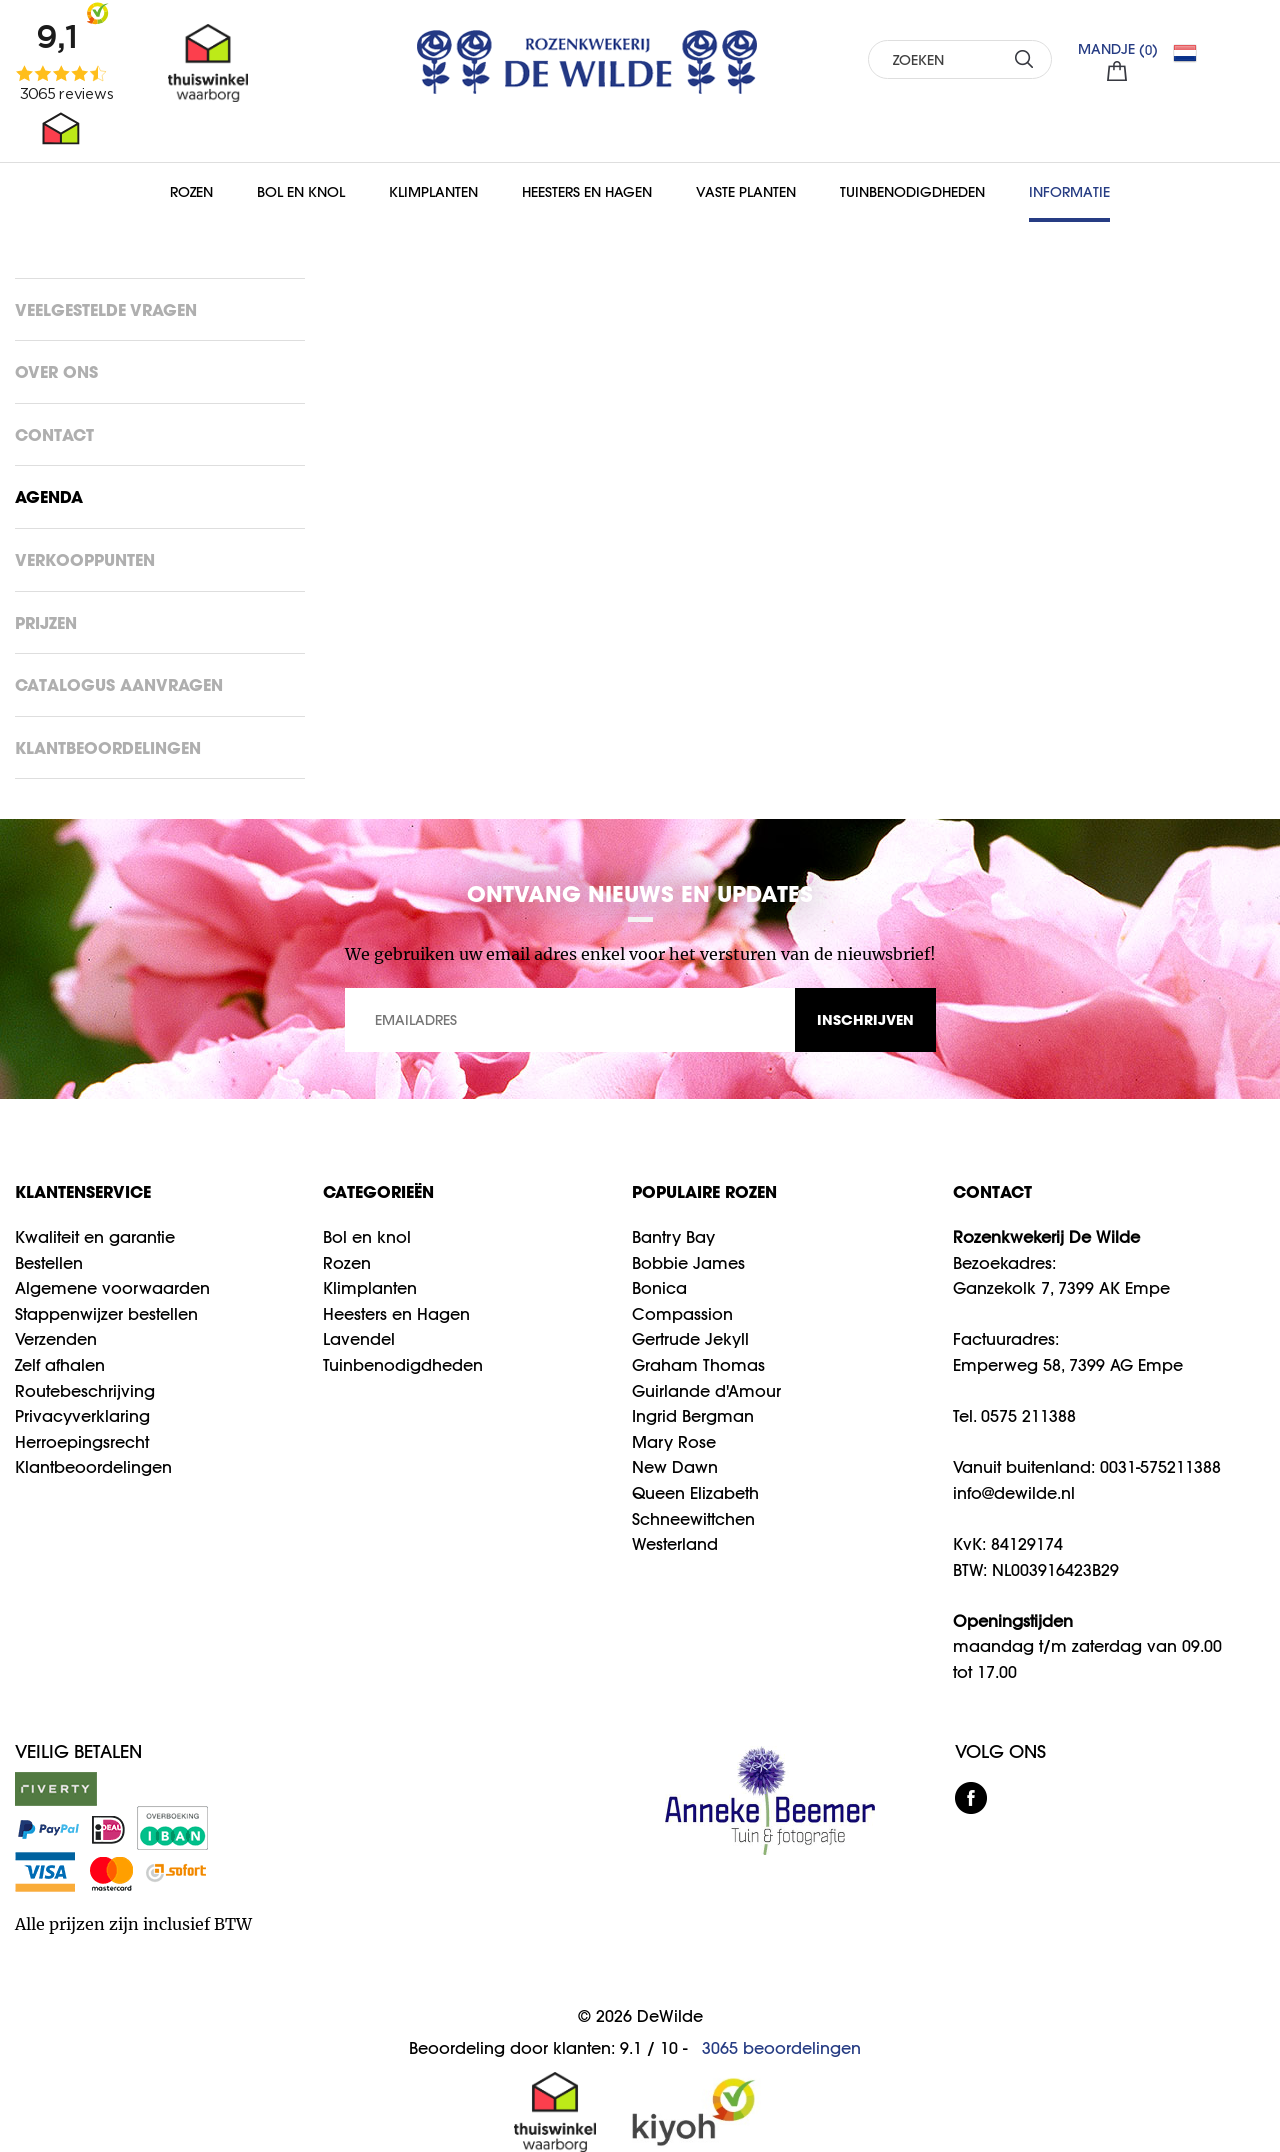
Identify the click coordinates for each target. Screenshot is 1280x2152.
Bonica (659, 1288)
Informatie (1069, 192)
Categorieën (378, 1191)
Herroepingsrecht (82, 1442)
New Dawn (675, 1467)
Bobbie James (688, 1263)
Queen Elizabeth (695, 1493)
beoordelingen (781, 2048)
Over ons (56, 371)
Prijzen (46, 622)
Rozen (191, 192)
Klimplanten (433, 192)
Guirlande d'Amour (706, 1391)
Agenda (49, 496)
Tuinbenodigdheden (912, 192)
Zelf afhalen (60, 1365)
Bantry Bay (673, 1237)
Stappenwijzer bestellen (106, 1314)
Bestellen (49, 1263)
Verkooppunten (85, 559)
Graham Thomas (698, 1365)
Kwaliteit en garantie (95, 1237)
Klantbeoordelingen (108, 747)
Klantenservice (83, 1191)
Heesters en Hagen (587, 192)
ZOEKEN (1024, 58)
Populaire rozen (704, 1191)
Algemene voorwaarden (112, 1288)
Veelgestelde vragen (106, 309)
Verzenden (56, 1339)
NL (1193, 53)
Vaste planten (746, 192)
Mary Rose (674, 1442)
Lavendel (359, 1339)
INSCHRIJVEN (865, 1019)
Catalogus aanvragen (119, 684)
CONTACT (992, 1191)
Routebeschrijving (85, 1391)
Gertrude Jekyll (690, 1339)
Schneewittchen (693, 1519)
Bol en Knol (301, 192)
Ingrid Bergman (693, 1416)
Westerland (675, 1544)
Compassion (682, 1314)
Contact (54, 434)
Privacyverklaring (82, 1416)
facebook (971, 1798)
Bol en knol (367, 1237)
